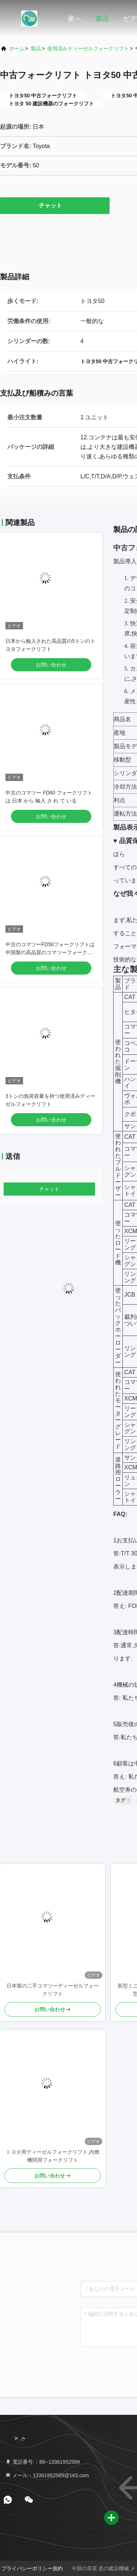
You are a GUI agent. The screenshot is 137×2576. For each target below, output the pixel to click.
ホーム (16, 48)
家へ (74, 18)
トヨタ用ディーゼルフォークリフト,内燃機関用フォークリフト (52, 2156)
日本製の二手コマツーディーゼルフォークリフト (53, 1990)
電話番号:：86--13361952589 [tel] (42, 2462)
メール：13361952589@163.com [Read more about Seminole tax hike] (47, 2475)
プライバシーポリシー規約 (32, 2568)
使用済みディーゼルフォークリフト (88, 48)
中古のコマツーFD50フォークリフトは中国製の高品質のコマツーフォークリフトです (50, 952)
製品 (102, 18)
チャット (55, 205)
